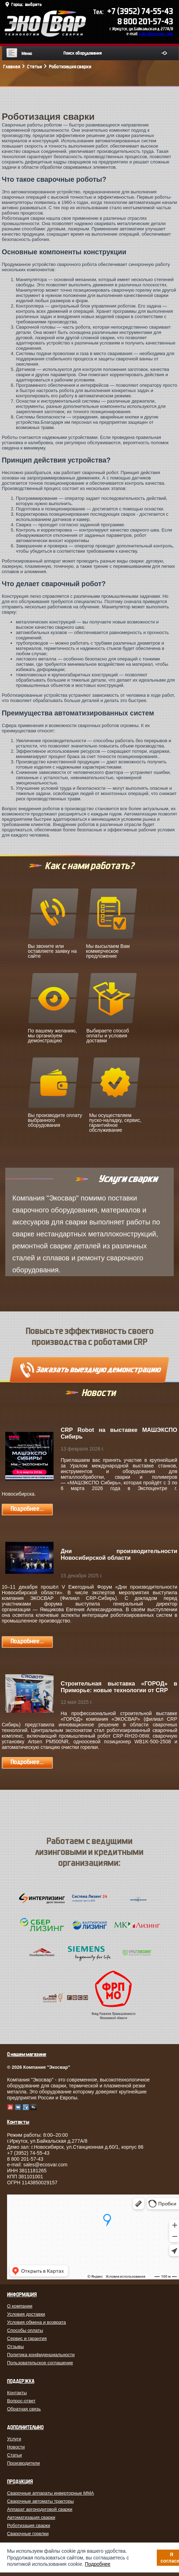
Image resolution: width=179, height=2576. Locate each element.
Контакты (17, 2392)
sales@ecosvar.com (156, 33)
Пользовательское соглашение (40, 2362)
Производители (23, 2463)
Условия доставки (26, 2314)
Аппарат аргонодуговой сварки (39, 2509)
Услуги (14, 2438)
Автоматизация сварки (31, 2517)
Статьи (14, 2455)
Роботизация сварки (28, 2525)
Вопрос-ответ (21, 2400)
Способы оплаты (25, 2330)
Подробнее (98, 2564)
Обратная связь (24, 2408)
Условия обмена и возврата (36, 2322)
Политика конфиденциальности (41, 2354)
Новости (16, 2447)
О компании (19, 2306)
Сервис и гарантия (27, 2338)
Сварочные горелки (28, 2533)
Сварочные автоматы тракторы (40, 2501)
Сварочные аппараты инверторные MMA (50, 2493)
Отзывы (15, 2346)
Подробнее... (27, 1509)
